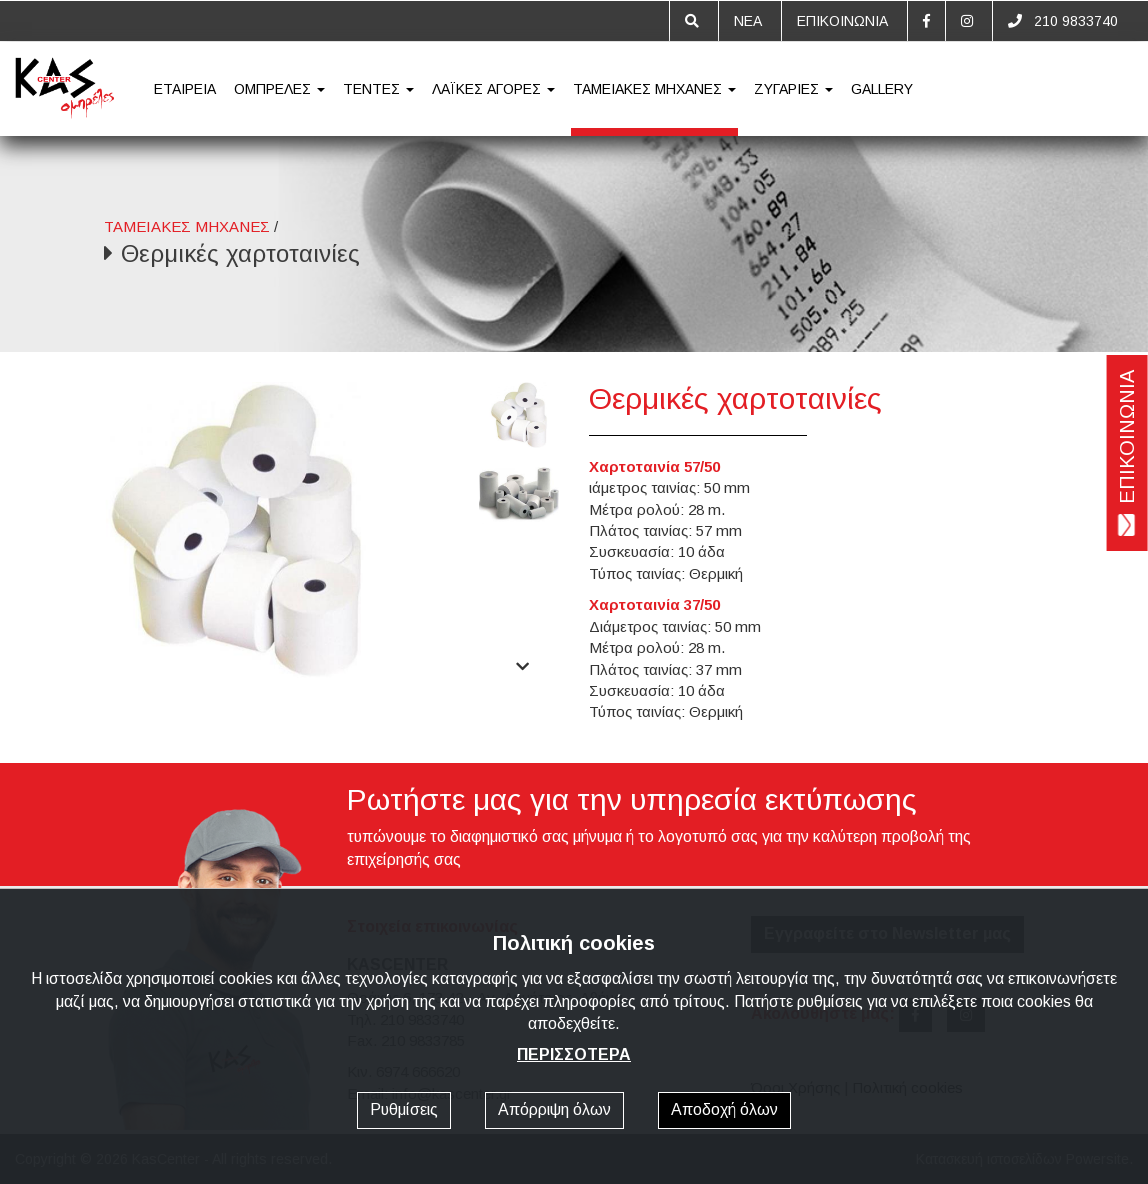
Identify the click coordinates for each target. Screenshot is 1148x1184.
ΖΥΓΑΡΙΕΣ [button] (793, 89)
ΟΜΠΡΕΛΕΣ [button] (279, 89)
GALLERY (882, 89)
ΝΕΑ (748, 21)
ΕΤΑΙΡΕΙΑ (185, 89)
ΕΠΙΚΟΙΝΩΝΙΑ (842, 21)
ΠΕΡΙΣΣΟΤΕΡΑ (574, 1054)
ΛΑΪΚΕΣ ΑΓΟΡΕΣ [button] (493, 89)
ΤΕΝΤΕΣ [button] (378, 89)
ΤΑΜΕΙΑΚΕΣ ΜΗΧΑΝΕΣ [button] (654, 89)
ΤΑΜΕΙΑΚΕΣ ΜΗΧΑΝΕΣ (187, 226)
